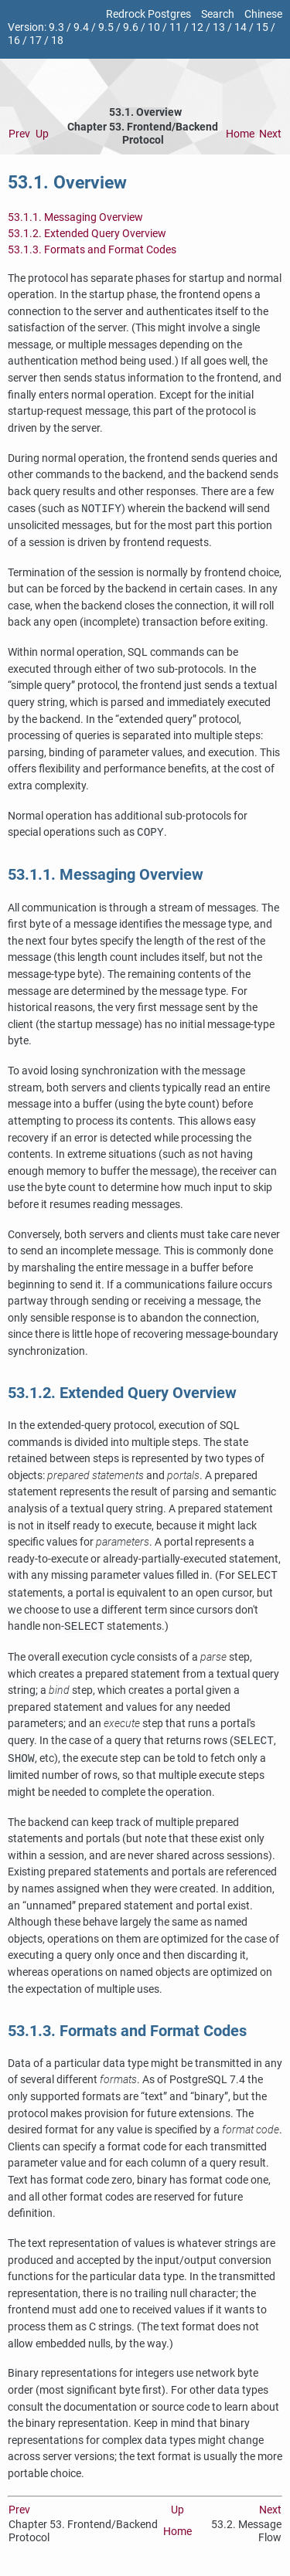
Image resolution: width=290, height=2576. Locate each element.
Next (270, 134)
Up (42, 134)
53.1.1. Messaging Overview (75, 217)
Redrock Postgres (148, 14)
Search (217, 14)
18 (57, 40)
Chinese (263, 14)
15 (262, 27)
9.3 (56, 27)
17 (35, 40)
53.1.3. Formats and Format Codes (92, 249)
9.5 (106, 27)
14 (240, 27)
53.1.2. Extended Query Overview (87, 233)
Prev (19, 134)
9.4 (81, 27)
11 (175, 27)
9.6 (130, 27)
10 (154, 27)
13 (219, 27)
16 (14, 40)
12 (197, 27)
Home (240, 134)
